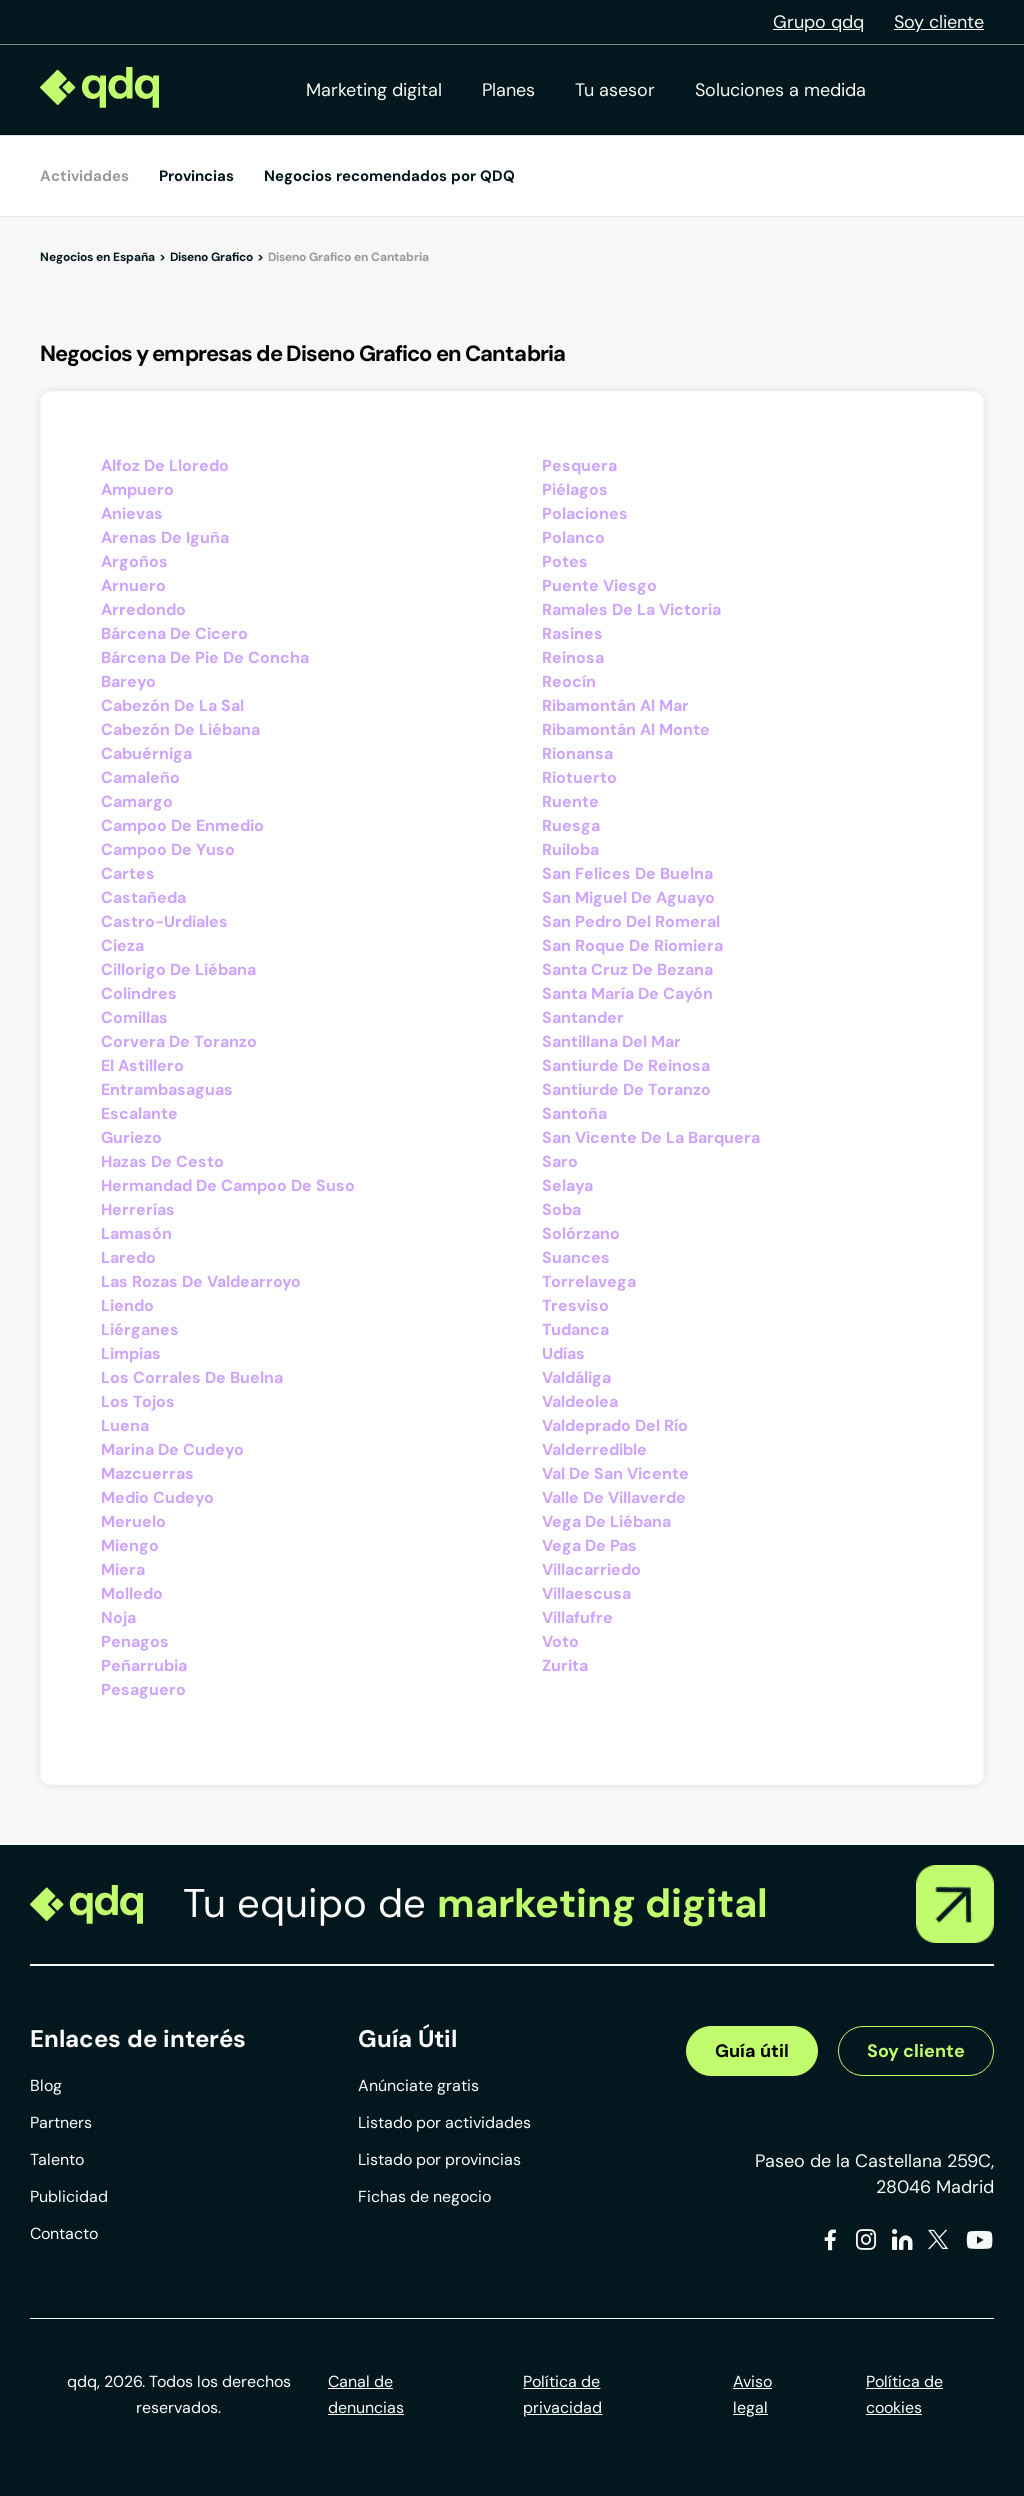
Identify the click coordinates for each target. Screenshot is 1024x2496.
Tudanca (575, 1329)
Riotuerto (579, 777)
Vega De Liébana (606, 1521)
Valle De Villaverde (614, 1497)
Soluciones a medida (780, 90)
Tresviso (575, 1305)
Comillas (134, 1017)
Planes (508, 90)
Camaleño (140, 777)
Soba (561, 1209)
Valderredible (594, 1449)
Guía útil (752, 2051)
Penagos (135, 1641)
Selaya (567, 1185)
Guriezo (131, 1137)
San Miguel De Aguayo (628, 897)
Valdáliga (576, 1377)
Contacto (64, 2233)
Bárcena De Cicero (174, 633)
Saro (560, 1161)
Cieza (122, 945)
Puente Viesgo (599, 585)
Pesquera (579, 465)
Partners (61, 2122)
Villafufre (577, 1617)
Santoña (574, 1113)
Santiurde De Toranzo (626, 1089)
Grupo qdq (818, 22)
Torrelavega (589, 1281)
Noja (118, 1617)
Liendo (127, 1305)
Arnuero (133, 585)
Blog (46, 2085)
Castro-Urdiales (164, 921)
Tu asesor (615, 90)
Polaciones (585, 513)
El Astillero (142, 1065)
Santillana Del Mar (611, 1041)
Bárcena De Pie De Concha (205, 657)
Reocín (569, 681)
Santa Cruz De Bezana (627, 969)
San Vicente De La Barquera (651, 1137)
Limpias (131, 1353)
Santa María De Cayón (627, 993)
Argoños (134, 561)
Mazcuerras (147, 1473)
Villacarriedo (591, 1569)
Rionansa (577, 753)
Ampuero (137, 489)
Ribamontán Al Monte (626, 729)
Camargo (137, 801)
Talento (57, 2159)
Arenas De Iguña (165, 537)
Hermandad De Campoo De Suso (228, 1185)
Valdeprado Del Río (615, 1425)
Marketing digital (374, 90)
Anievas (132, 513)
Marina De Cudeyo (172, 1449)
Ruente (570, 801)
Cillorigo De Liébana (178, 969)
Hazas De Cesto (162, 1161)
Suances (576, 1257)
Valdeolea (580, 1401)
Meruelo (133, 1521)
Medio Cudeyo (157, 1497)
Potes (565, 561)
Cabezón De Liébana (180, 729)
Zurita (565, 1665)
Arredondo (143, 609)
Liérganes (140, 1329)
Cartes (128, 873)
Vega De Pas (589, 1545)
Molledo (132, 1593)
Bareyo (128, 681)
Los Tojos (138, 1401)
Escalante (139, 1113)
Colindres (139, 993)
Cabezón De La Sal (172, 705)
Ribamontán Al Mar (615, 705)
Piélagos (575, 489)
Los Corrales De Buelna (192, 1377)
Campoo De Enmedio (182, 825)
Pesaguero (143, 1689)
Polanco (573, 537)
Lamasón (136, 1233)
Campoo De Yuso (168, 849)
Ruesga (571, 825)
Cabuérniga (146, 753)
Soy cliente (939, 22)
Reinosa (573, 657)
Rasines (572, 633)
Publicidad (69, 2196)
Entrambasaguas (167, 1089)
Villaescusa (586, 1593)
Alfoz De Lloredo (165, 465)
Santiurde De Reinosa (626, 1065)
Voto (560, 1641)
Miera (123, 1569)
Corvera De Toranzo (179, 1041)
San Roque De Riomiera (632, 945)
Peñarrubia (144, 1665)
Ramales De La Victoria (631, 609)
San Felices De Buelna (627, 873)
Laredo (128, 1257)
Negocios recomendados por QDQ (389, 176)
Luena (125, 1425)
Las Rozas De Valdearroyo (201, 1281)
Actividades (84, 176)
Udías (563, 1353)
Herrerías (138, 1209)
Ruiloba (570, 849)
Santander (583, 1017)
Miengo (130, 1545)
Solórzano (581, 1233)
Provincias (196, 176)
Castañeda (143, 897)
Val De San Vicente (615, 1473)
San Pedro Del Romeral (631, 921)
